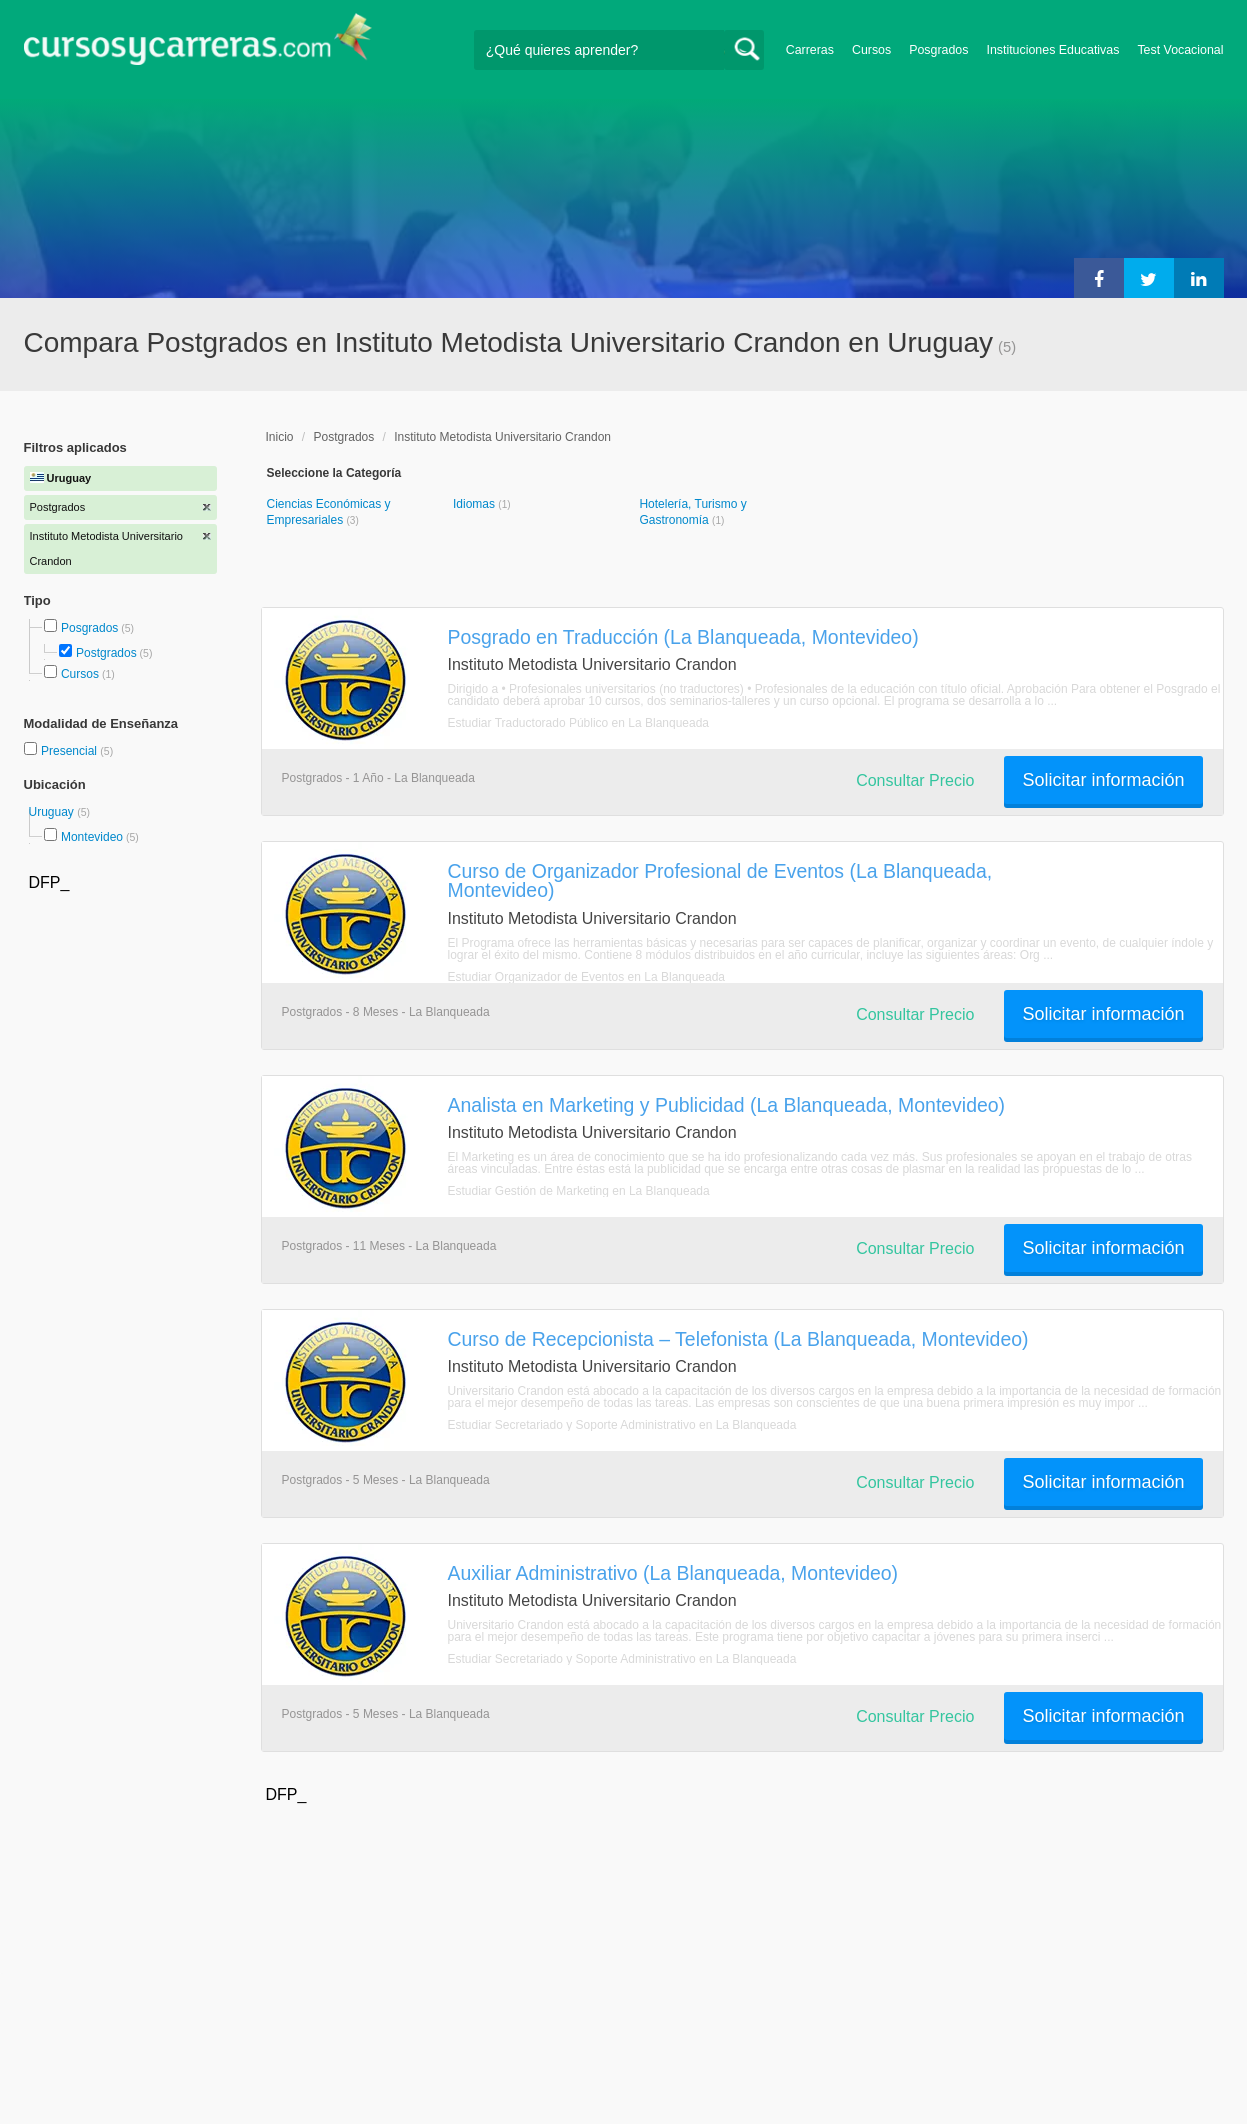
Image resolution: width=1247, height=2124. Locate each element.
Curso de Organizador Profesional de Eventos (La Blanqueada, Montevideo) (720, 880)
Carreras (810, 50)
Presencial (70, 751)
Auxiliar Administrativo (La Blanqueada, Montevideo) (673, 1573)
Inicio (280, 437)
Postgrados (106, 653)
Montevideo (92, 837)
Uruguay (53, 812)
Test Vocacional (1180, 50)
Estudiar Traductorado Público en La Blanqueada (579, 723)
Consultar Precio (915, 780)
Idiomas (475, 504)
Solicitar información (1103, 780)
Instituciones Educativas (1052, 50)
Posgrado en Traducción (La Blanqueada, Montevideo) (683, 637)
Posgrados (938, 50)
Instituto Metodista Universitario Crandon (502, 437)
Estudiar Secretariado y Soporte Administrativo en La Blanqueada (622, 1425)
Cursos (871, 50)
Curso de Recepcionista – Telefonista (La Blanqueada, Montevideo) (738, 1339)
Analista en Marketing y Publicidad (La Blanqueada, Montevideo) (727, 1105)
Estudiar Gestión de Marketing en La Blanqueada (579, 1191)
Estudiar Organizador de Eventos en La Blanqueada (587, 977)
